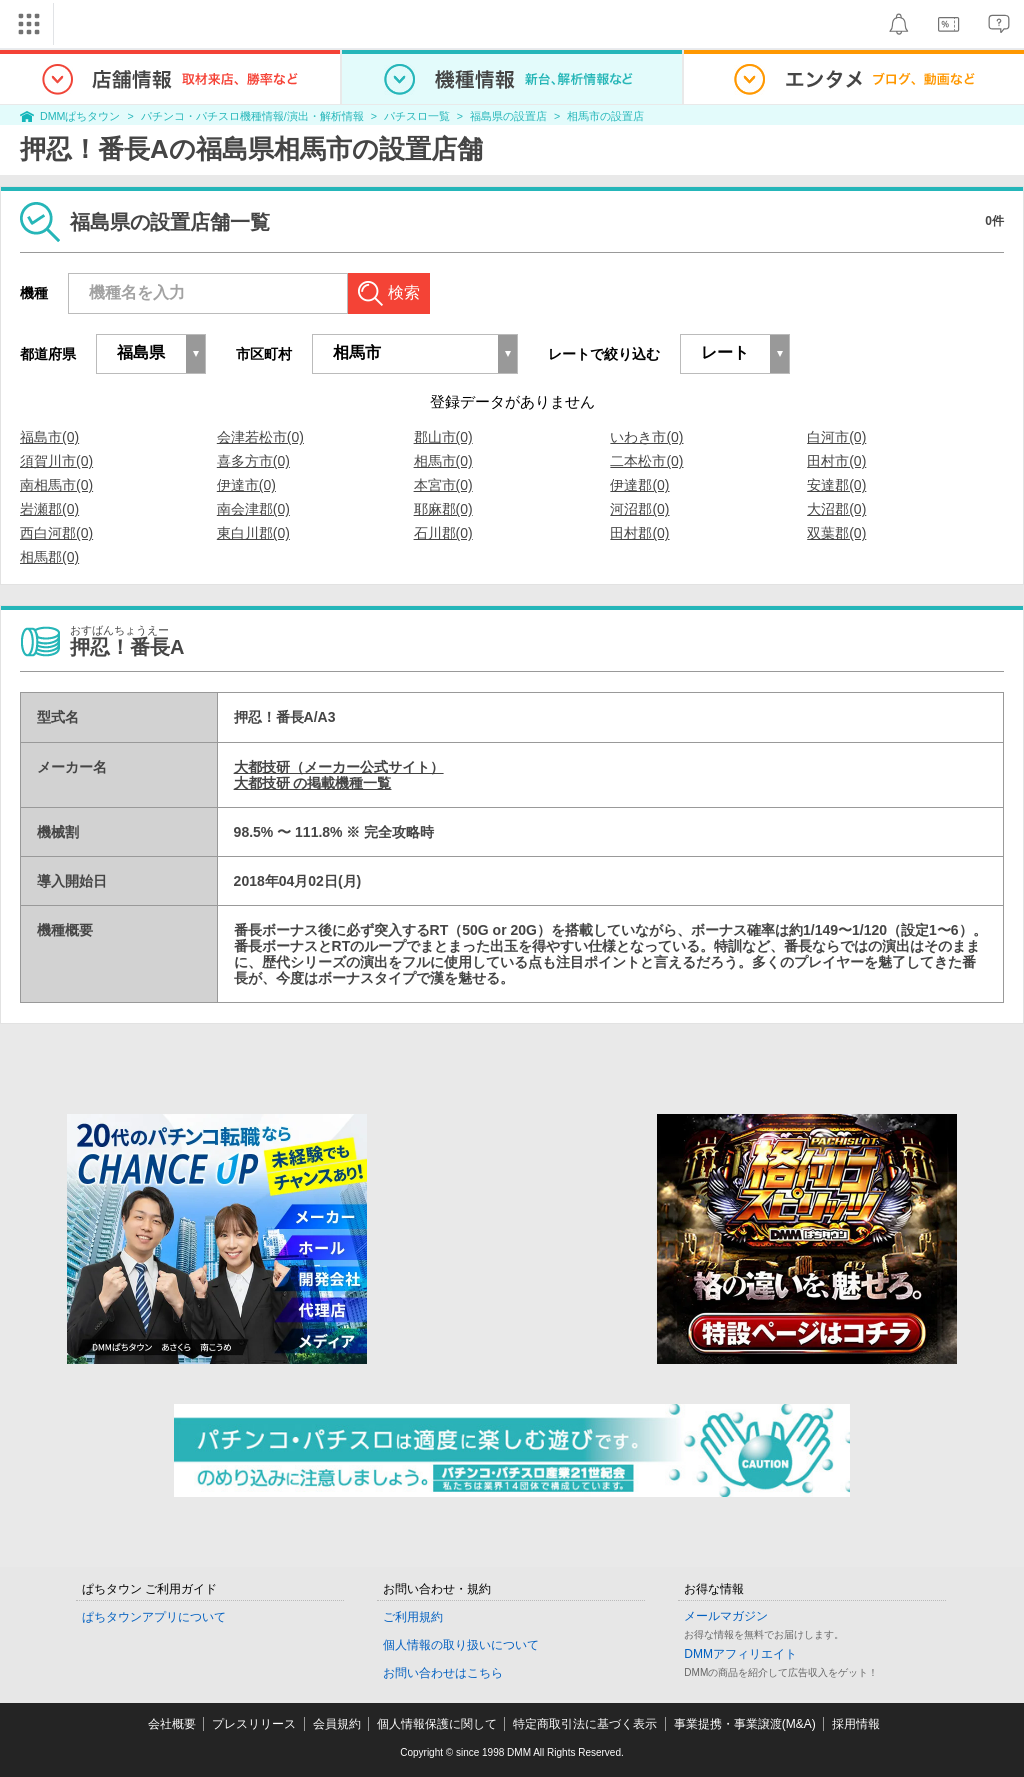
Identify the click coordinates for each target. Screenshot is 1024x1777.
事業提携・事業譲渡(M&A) (745, 1724)
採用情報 (856, 1724)
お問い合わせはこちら (443, 1673)
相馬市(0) (443, 461)
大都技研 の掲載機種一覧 (313, 783)
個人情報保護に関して (437, 1724)
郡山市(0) (443, 437)
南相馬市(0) (56, 485)
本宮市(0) (443, 485)
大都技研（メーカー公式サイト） (339, 767)
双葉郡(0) (836, 533)
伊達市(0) (246, 485)
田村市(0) (836, 461)
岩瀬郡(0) (49, 509)
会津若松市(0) (260, 437)
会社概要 (172, 1724)
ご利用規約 (413, 1617)
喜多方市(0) (253, 461)
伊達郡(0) (639, 485)
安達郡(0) (836, 485)
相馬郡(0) (49, 557)
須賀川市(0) (56, 461)
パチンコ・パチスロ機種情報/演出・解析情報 (252, 116)
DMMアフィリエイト (740, 1654)
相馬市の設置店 (605, 116)
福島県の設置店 (508, 116)
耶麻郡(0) (443, 509)
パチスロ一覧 (417, 116)
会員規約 (337, 1724)
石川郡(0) (443, 533)
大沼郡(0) (836, 509)
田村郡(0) (639, 533)
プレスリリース (254, 1724)
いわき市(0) (646, 437)
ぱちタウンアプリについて (154, 1617)
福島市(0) (49, 437)
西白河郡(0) (56, 533)
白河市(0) (836, 437)
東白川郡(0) (253, 533)
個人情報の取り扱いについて (461, 1645)
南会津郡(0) (253, 509)
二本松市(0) (646, 461)
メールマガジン (726, 1616)
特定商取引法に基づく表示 (585, 1724)
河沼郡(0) (639, 509)
